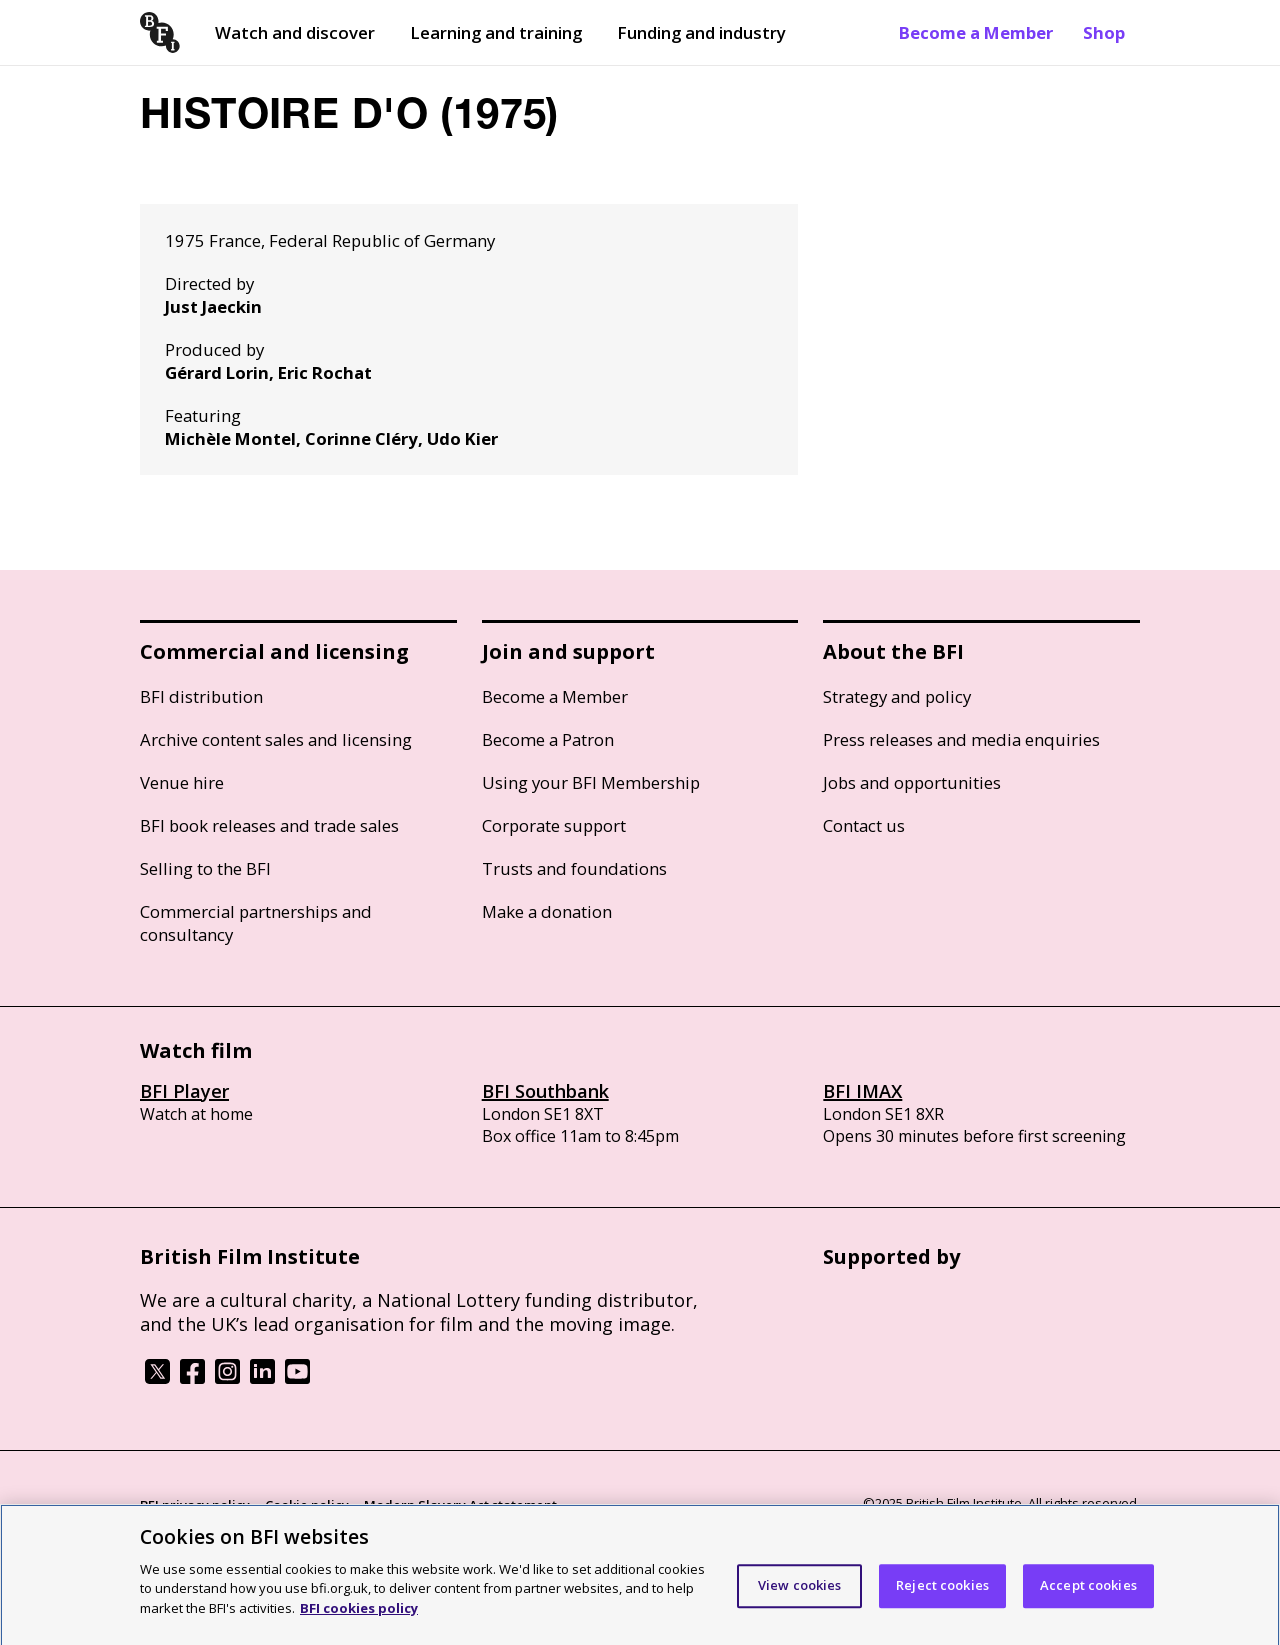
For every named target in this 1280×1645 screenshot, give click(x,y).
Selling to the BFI (205, 868)
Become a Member (976, 32)
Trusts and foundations (574, 868)
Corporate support (554, 825)
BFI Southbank (545, 1091)
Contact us (864, 825)
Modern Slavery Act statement (460, 1505)
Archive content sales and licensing (276, 739)
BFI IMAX (862, 1091)
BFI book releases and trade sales (269, 825)
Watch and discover (295, 32)
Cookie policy (307, 1505)
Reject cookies (942, 1595)
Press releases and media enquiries (961, 739)
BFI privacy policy (195, 1505)
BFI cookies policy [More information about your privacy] (359, 1617)
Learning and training (496, 32)
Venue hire (182, 782)
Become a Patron (548, 739)
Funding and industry (701, 32)
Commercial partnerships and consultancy (256, 923)
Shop (1104, 32)
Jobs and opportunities (912, 782)
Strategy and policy (897, 696)
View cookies (800, 1595)
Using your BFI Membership (591, 782)
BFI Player (184, 1091)
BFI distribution (201, 696)
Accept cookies (1088, 1595)
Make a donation (547, 911)
